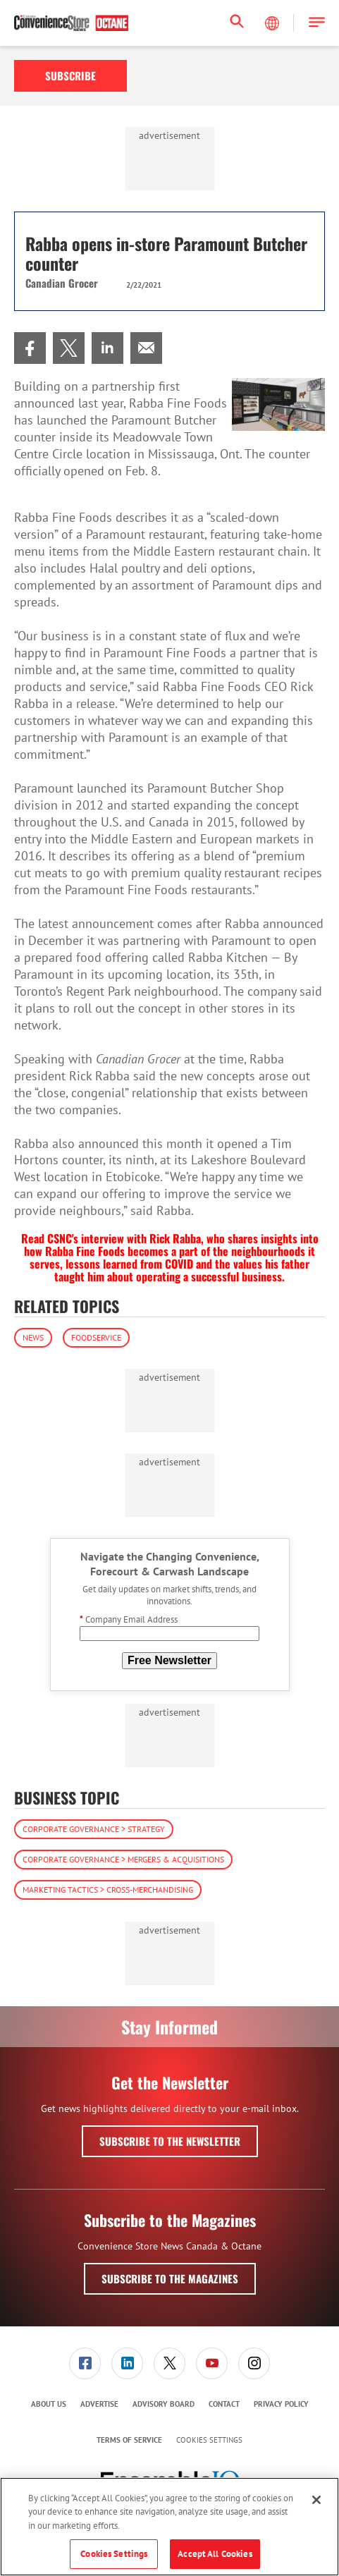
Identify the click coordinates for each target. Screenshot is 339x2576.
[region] (169, 2526)
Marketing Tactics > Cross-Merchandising (108, 1889)
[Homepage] (71, 23)
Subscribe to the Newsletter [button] (169, 2141)
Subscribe (70, 75)
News (33, 1337)
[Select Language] (273, 23)
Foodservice (96, 1337)
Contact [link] (224, 2404)
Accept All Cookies (215, 2554)
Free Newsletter (169, 1660)
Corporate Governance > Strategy (94, 1829)
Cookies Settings (209, 2440)
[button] (317, 23)
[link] (30, 348)
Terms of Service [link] (129, 2440)
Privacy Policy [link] (281, 2404)
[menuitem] (30, 348)
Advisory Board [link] (163, 2404)
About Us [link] (48, 2404)
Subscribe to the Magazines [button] (169, 2278)
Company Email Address (129, 1619)
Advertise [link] (99, 2404)
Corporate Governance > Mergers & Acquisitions (123, 1859)
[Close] (316, 2499)
